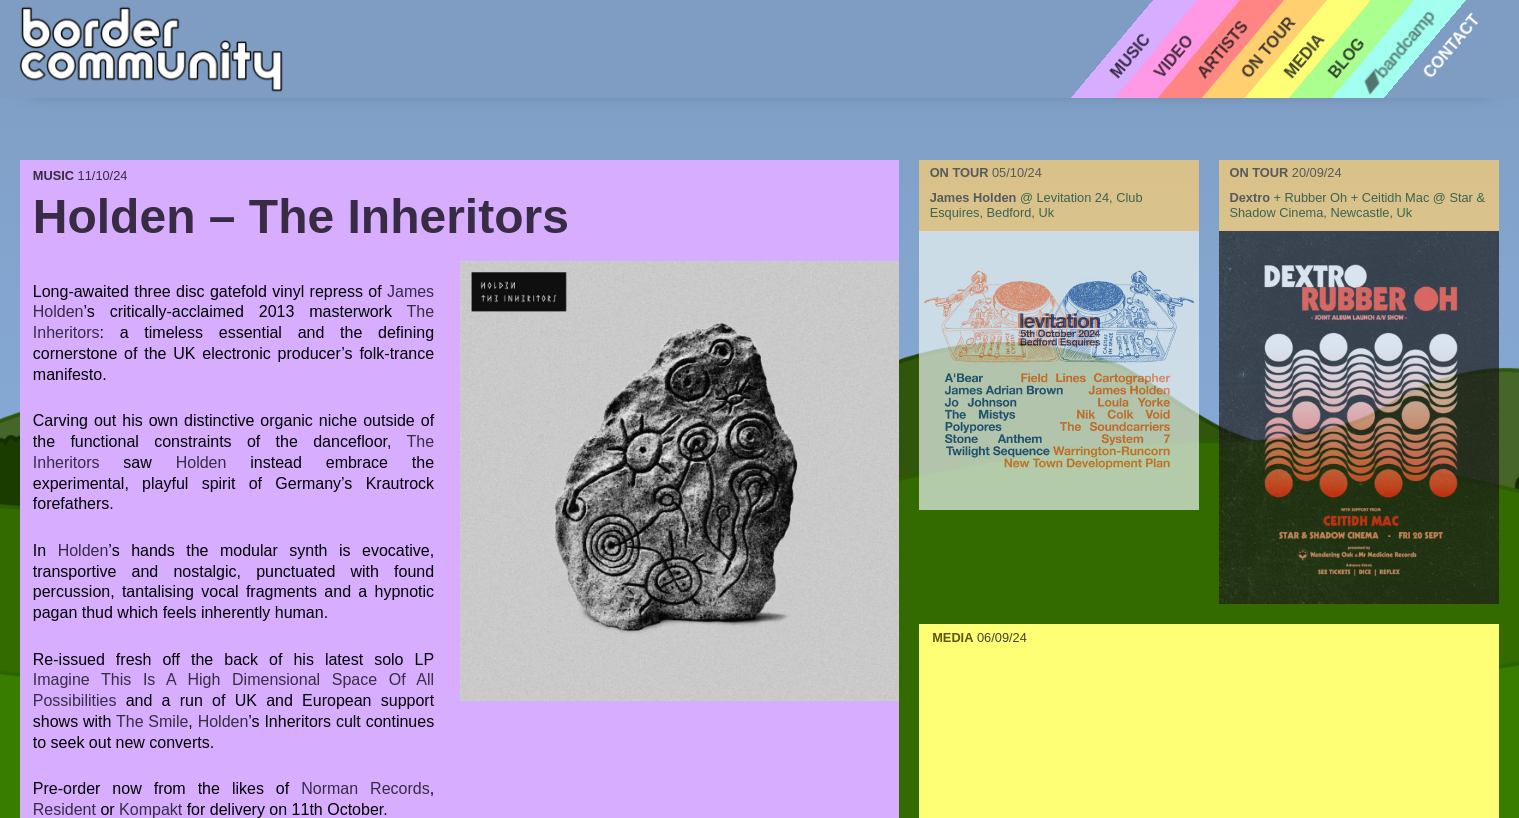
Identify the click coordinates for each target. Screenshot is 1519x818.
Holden (201, 462)
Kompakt (150, 809)
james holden (973, 197)
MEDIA (952, 637)
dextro (1249, 197)
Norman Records (365, 788)
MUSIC (55, 175)
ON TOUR (961, 172)
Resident (64, 809)
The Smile (152, 721)
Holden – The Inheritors (301, 216)
